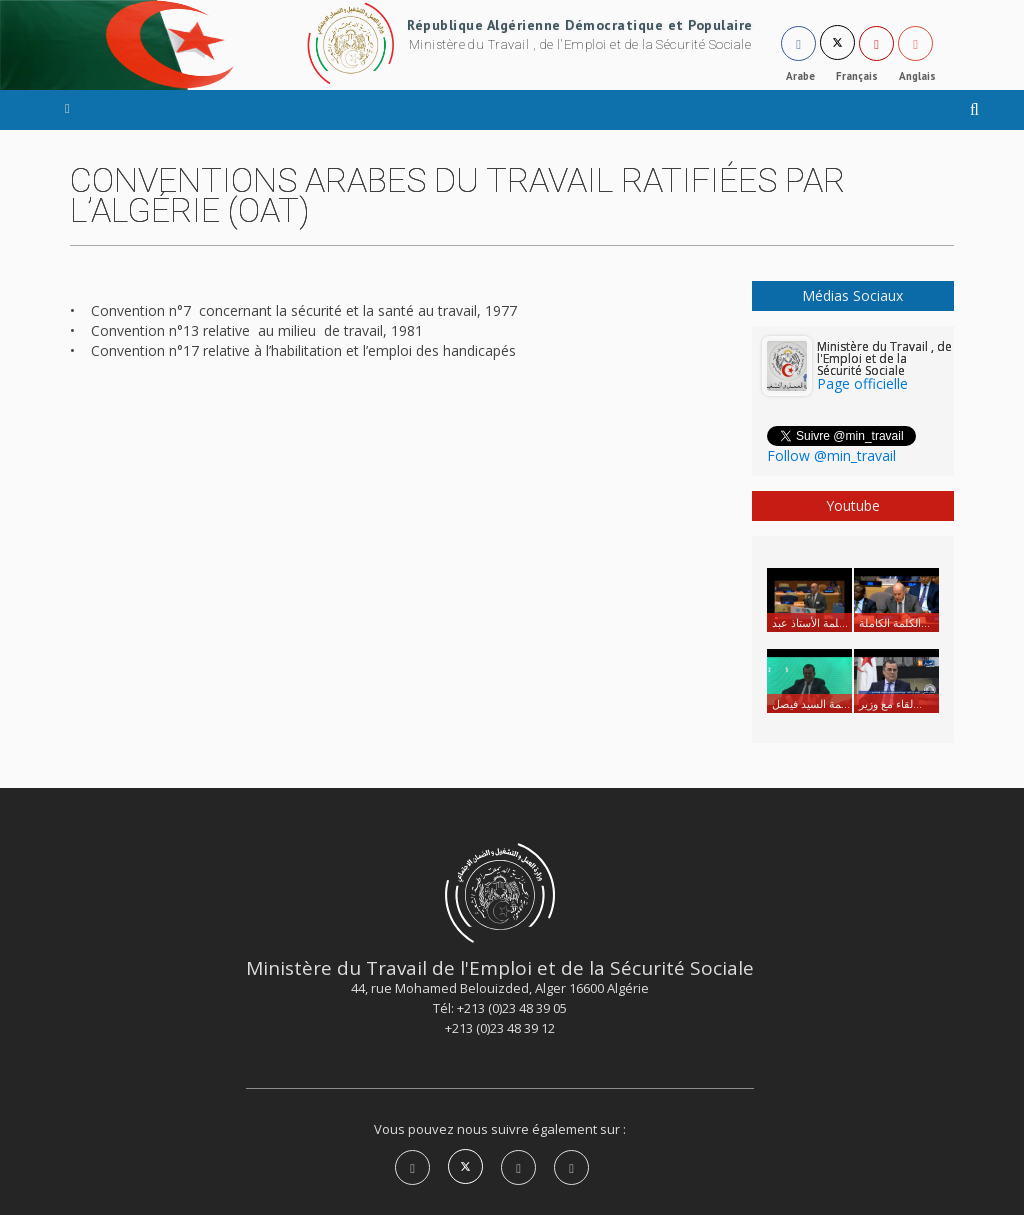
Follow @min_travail (831, 455)
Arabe (800, 76)
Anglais (917, 76)
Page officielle (862, 383)
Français (857, 76)
